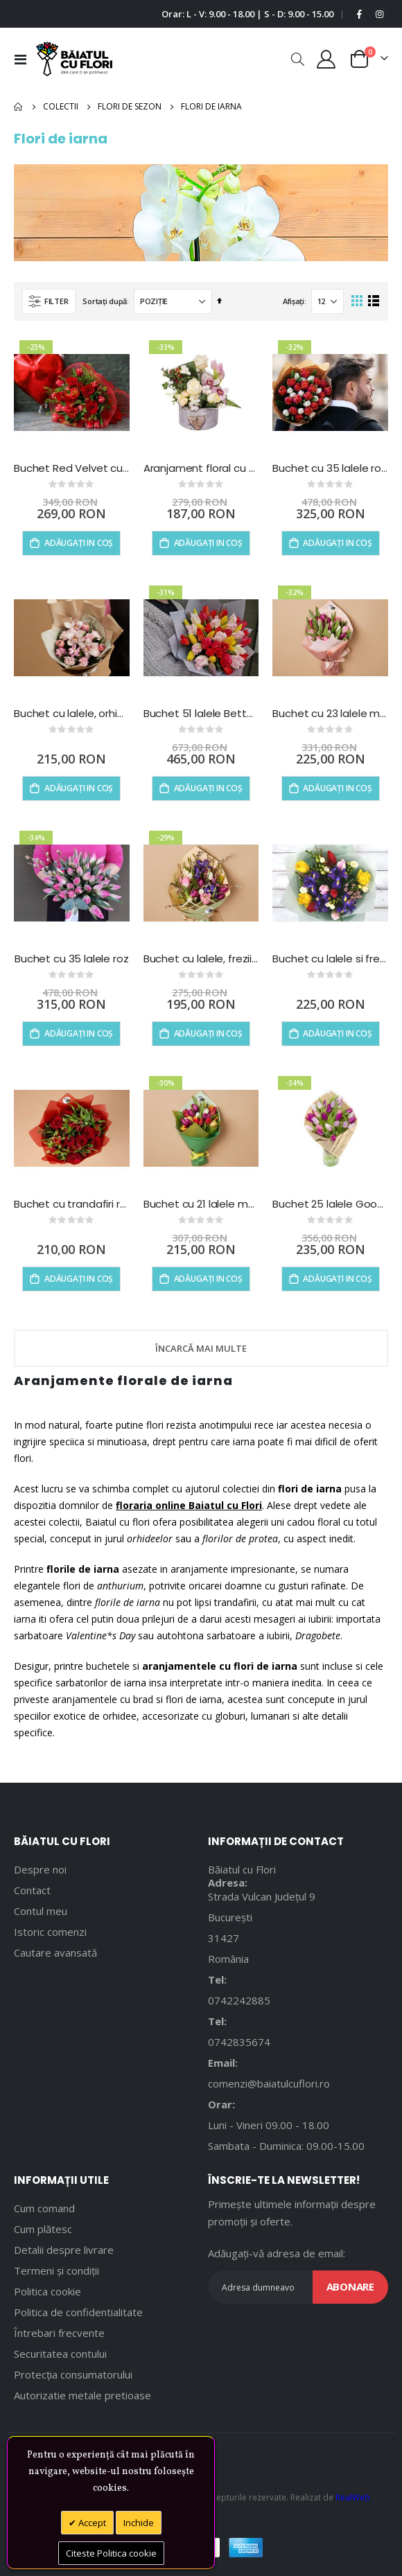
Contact (32, 1890)
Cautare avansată (55, 1952)
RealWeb (352, 2497)
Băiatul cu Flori (242, 1869)
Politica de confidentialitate (78, 2312)
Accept (91, 2522)
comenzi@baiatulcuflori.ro (269, 2083)
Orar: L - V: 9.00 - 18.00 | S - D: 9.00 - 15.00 (247, 14)
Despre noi (40, 1869)
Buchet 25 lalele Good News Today (330, 1204)
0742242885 (239, 2000)
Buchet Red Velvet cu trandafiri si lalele (72, 468)
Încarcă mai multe (201, 1348)
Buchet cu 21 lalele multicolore (201, 1204)
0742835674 (239, 2042)
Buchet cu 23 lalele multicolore (330, 714)
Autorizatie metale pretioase (82, 2395)
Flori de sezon (129, 107)
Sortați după (104, 301)
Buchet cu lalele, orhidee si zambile (72, 714)
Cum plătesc (43, 2229)
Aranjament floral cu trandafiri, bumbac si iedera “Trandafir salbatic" (201, 468)
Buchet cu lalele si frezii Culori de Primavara (330, 959)
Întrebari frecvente (59, 2333)
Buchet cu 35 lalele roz (72, 959)
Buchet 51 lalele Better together (201, 714)
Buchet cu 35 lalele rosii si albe (330, 468)
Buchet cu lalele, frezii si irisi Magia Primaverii (201, 959)
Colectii (60, 107)
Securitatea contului (60, 2354)
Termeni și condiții (56, 2270)
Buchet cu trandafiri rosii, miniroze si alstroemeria (72, 1204)
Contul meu (40, 1911)
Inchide (138, 2522)
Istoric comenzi (50, 1932)
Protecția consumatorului (73, 2374)
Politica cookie (47, 2291)
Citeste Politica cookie (111, 2553)
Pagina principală (19, 106)
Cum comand (44, 2208)
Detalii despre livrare (64, 2250)
